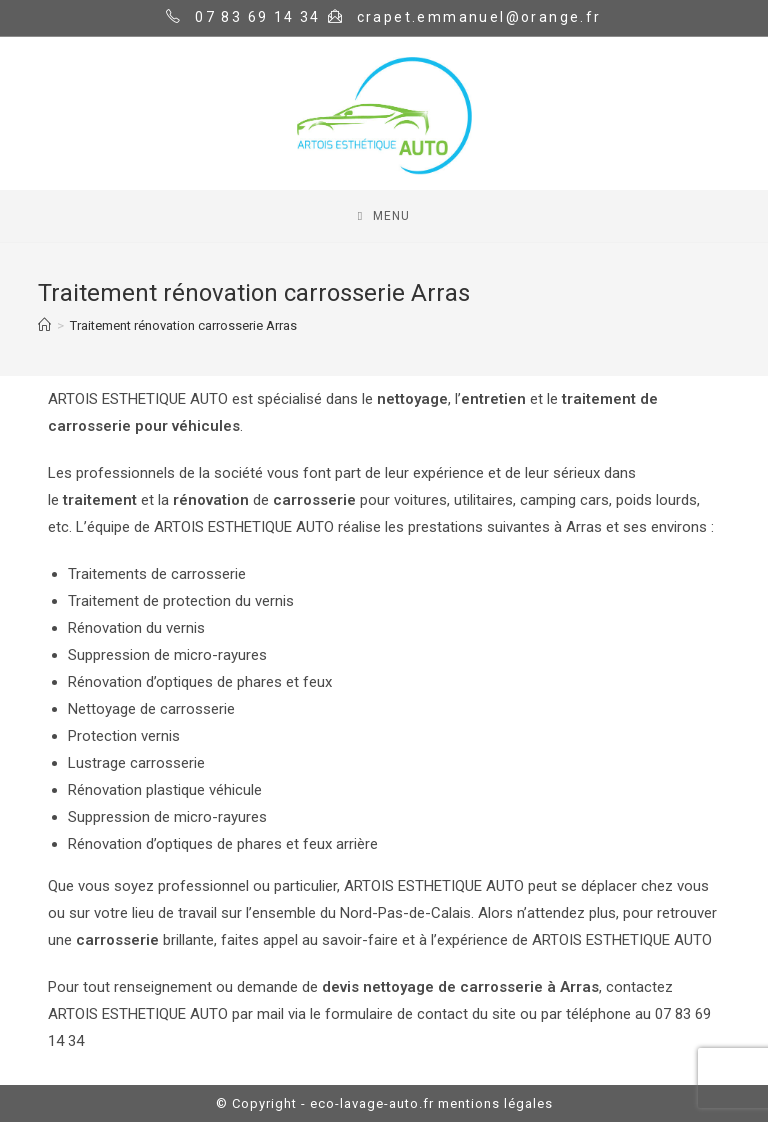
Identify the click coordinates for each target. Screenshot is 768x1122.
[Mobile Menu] (384, 216)
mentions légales (495, 1103)
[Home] (44, 325)
